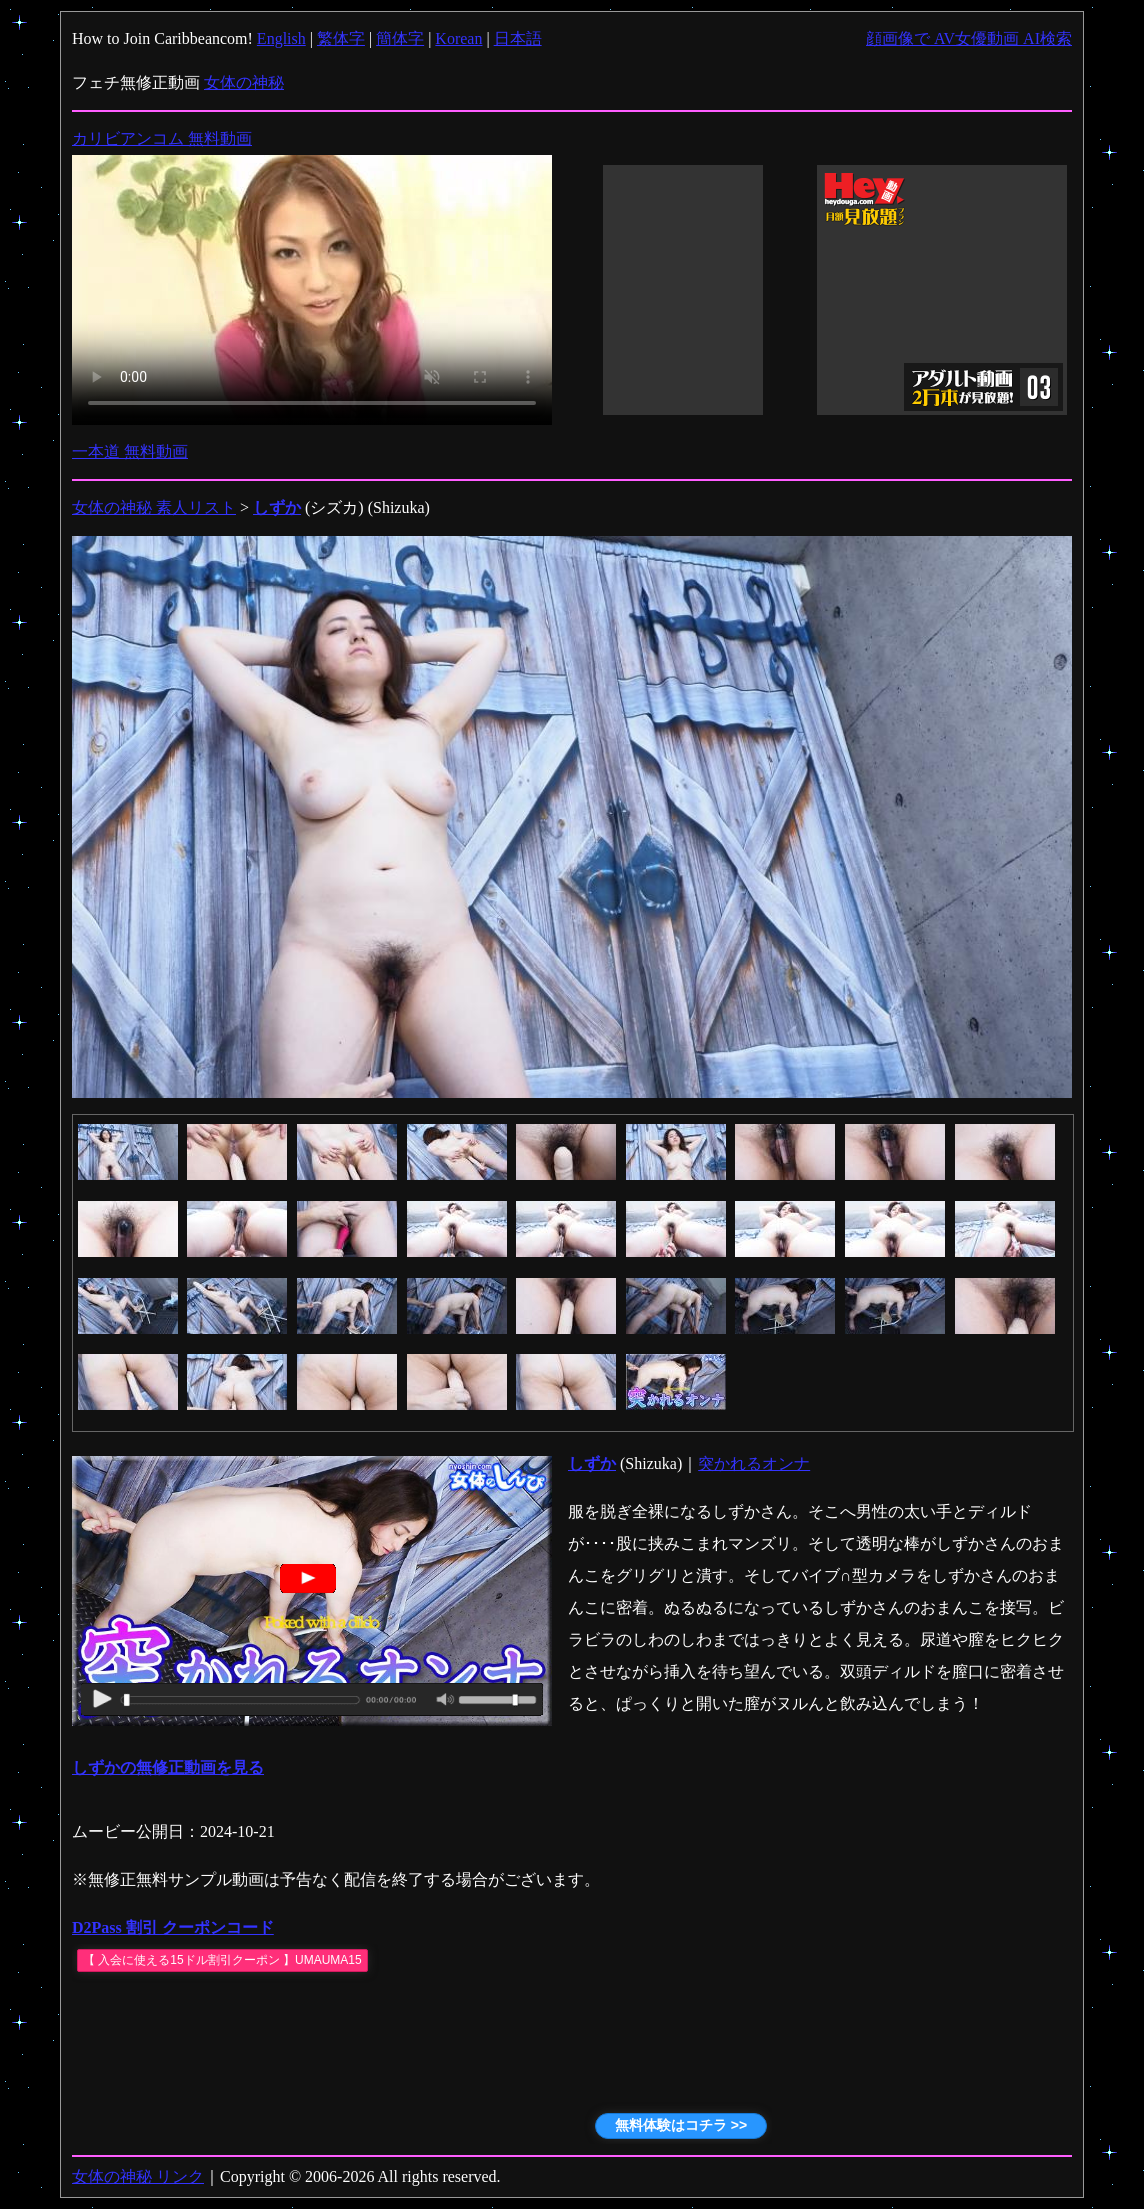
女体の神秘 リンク (138, 2176)
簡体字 (400, 38)
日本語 (518, 38)
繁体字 (341, 38)
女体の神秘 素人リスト (154, 507)
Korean (458, 38)
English (281, 38)
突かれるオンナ (754, 1463)
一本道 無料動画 (130, 451)
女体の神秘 (244, 82)
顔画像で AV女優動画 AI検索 (969, 38)
